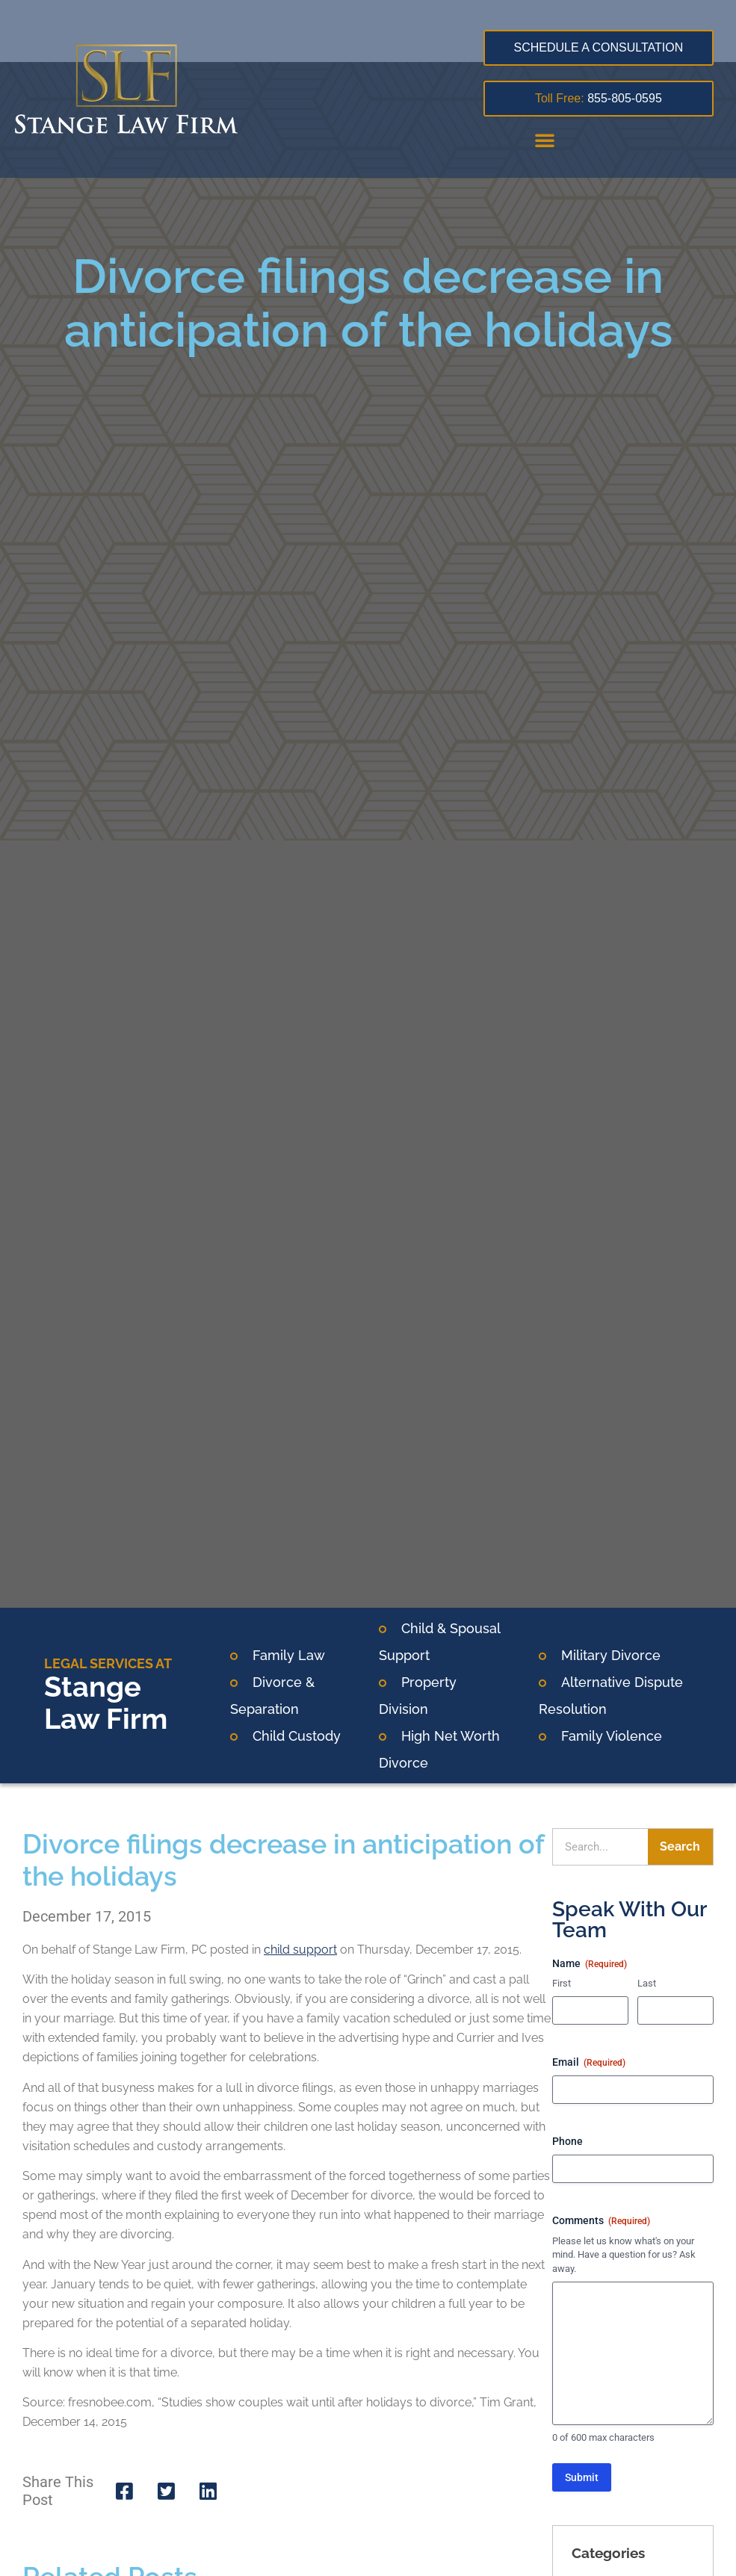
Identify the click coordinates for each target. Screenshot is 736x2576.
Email (588, 2062)
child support (300, 1949)
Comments (601, 2221)
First (561, 1983)
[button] (544, 139)
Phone (567, 2141)
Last (646, 1983)
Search (680, 1846)
